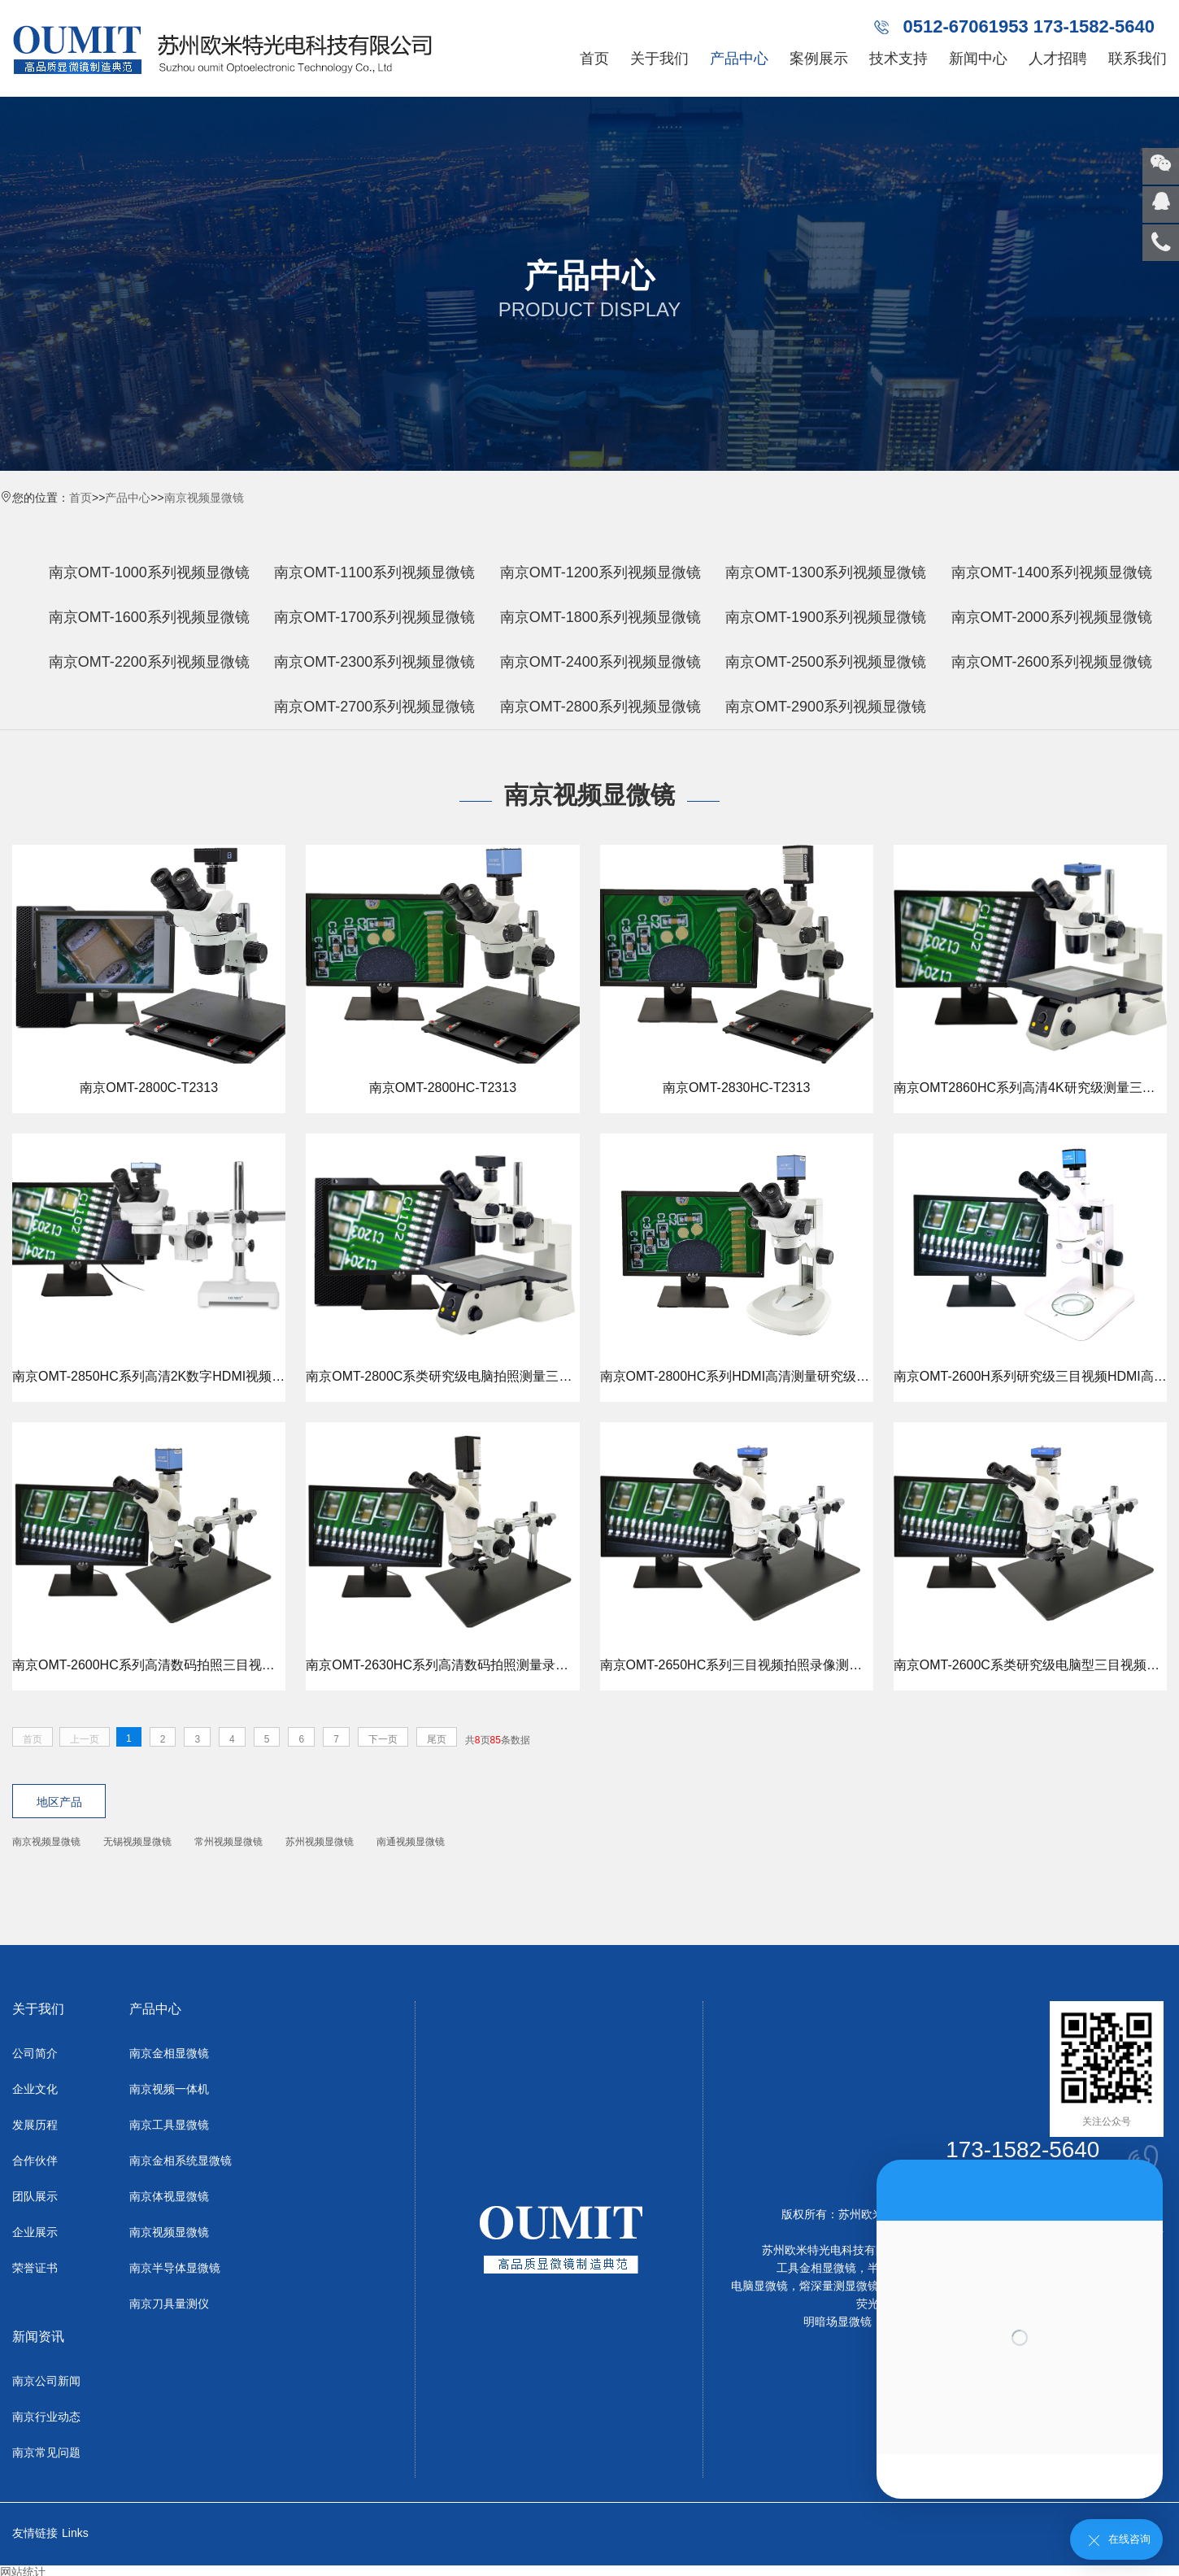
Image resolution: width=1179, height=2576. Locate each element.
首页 (594, 58)
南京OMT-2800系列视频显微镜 (600, 706)
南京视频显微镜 (204, 497)
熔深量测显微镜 (839, 2286)
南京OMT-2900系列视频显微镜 (825, 706)
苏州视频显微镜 (319, 1841)
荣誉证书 (35, 2268)
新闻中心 (978, 58)
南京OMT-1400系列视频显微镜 (1051, 572)
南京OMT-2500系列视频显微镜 (825, 662)
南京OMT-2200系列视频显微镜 (149, 662)
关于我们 (659, 58)
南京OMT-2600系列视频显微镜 (1051, 662)
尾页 (436, 1739)
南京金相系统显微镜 (180, 2161)
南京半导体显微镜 (174, 2268)
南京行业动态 (46, 2417)
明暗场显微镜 (837, 2322)
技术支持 (898, 58)
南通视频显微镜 (410, 1841)
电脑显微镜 (759, 2286)
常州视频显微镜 (228, 1841)
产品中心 (739, 58)
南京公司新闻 (46, 2381)
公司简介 (35, 2053)
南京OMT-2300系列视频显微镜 (374, 662)
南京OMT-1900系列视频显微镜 (825, 617)
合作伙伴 (35, 2161)
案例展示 (819, 58)
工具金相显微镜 (816, 2268)
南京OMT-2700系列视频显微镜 (374, 706)
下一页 (383, 1739)
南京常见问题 (46, 2453)
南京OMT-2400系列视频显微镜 (600, 662)
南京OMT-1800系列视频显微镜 (600, 617)
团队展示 (35, 2197)
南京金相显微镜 (169, 2053)
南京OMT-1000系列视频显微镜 (149, 572)
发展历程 (35, 2125)
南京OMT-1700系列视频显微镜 (374, 617)
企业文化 (35, 2089)
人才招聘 (1058, 58)
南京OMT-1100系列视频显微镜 (374, 572)
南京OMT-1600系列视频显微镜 (149, 617)
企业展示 (35, 2232)
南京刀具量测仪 (169, 2304)
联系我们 (1137, 58)
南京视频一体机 (169, 2089)
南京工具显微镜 (169, 2125)
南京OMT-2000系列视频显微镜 (1051, 617)
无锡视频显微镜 (137, 1841)
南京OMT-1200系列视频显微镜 (600, 572)
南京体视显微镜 (169, 2197)
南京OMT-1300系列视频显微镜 (825, 572)
